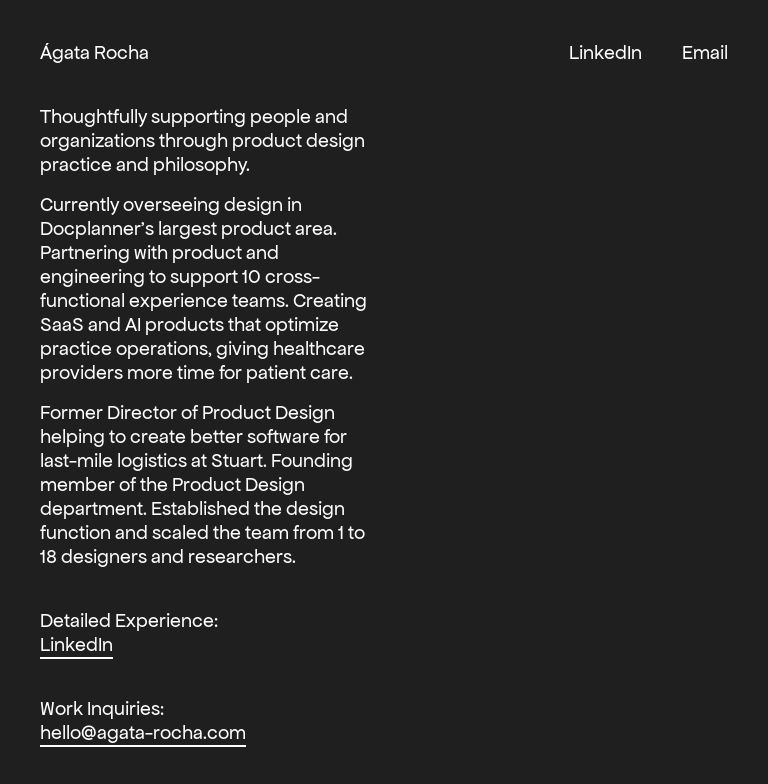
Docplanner (90, 228)
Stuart (237, 460)
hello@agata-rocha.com (143, 732)
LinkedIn (76, 644)
